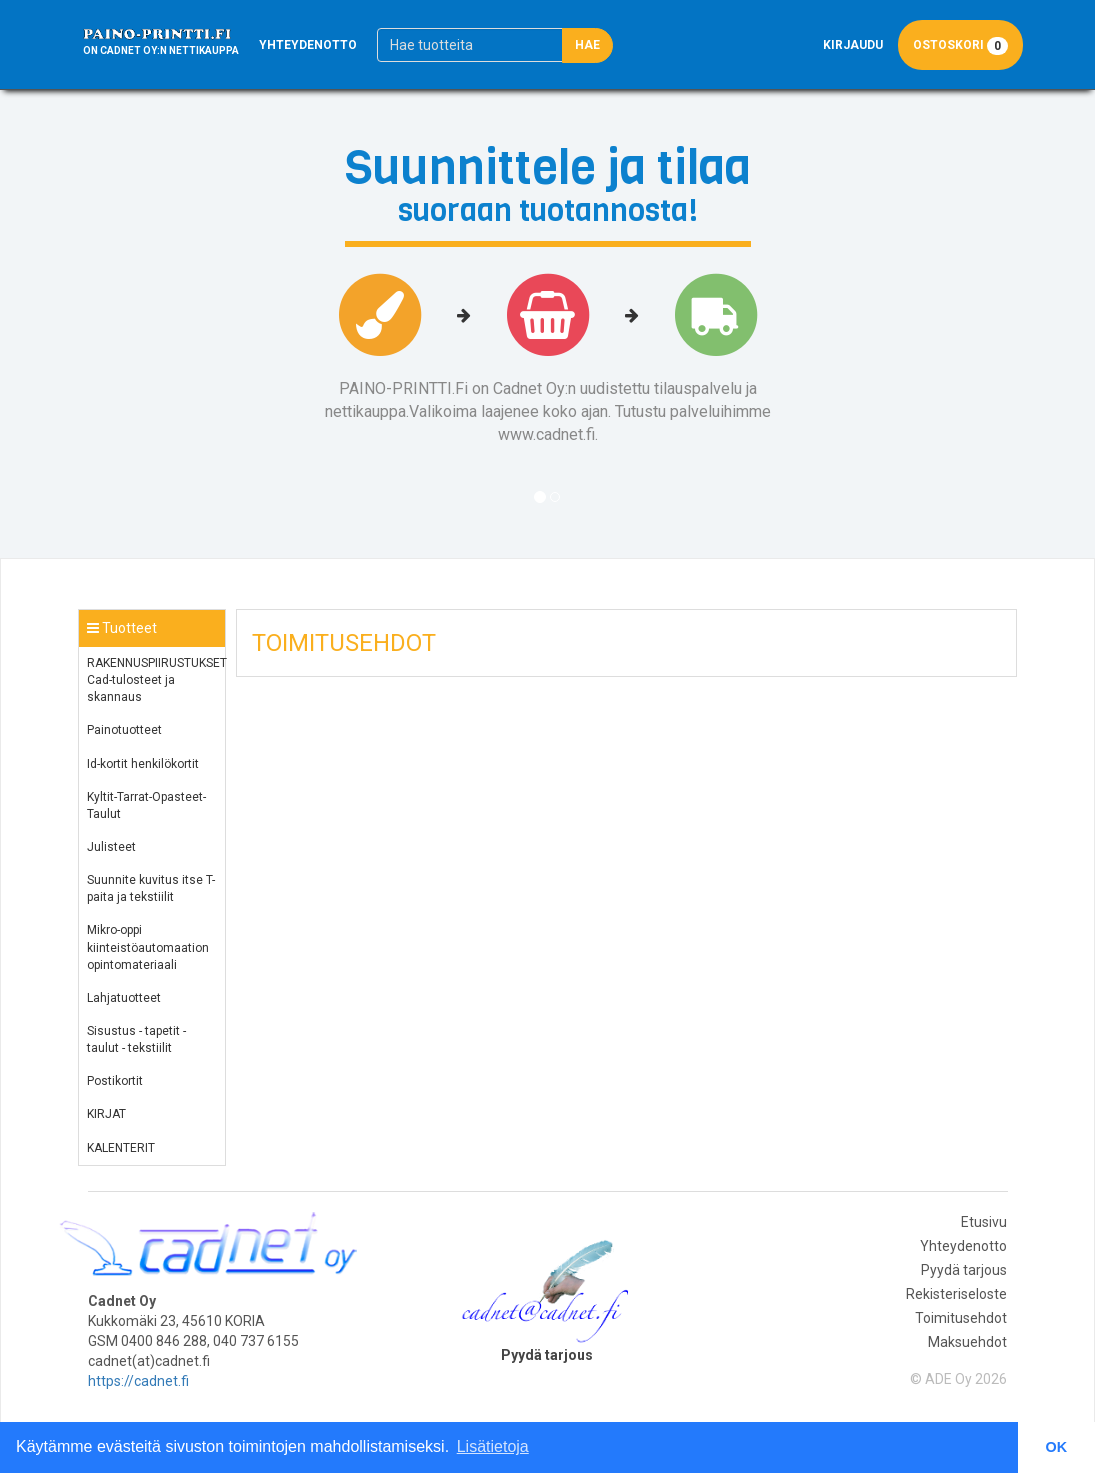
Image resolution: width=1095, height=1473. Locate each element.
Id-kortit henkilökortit (143, 764)
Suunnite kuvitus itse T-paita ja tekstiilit (151, 888)
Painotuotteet (124, 730)
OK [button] (1057, 1447)
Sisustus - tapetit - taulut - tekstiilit (136, 1039)
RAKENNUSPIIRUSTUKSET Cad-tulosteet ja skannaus (156, 680)
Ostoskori (960, 45)
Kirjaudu (853, 45)
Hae (587, 45)
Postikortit (115, 1081)
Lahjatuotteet (124, 998)
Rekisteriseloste (956, 1294)
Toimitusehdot (961, 1318)
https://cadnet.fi (138, 1381)
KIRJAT (106, 1114)
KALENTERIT (121, 1148)
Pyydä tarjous (964, 1270)
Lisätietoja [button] (493, 1446)
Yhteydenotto (308, 45)
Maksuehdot (967, 1342)
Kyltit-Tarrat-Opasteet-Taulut (146, 805)
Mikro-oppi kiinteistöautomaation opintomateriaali (148, 947)
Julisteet (111, 847)
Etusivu (984, 1222)
